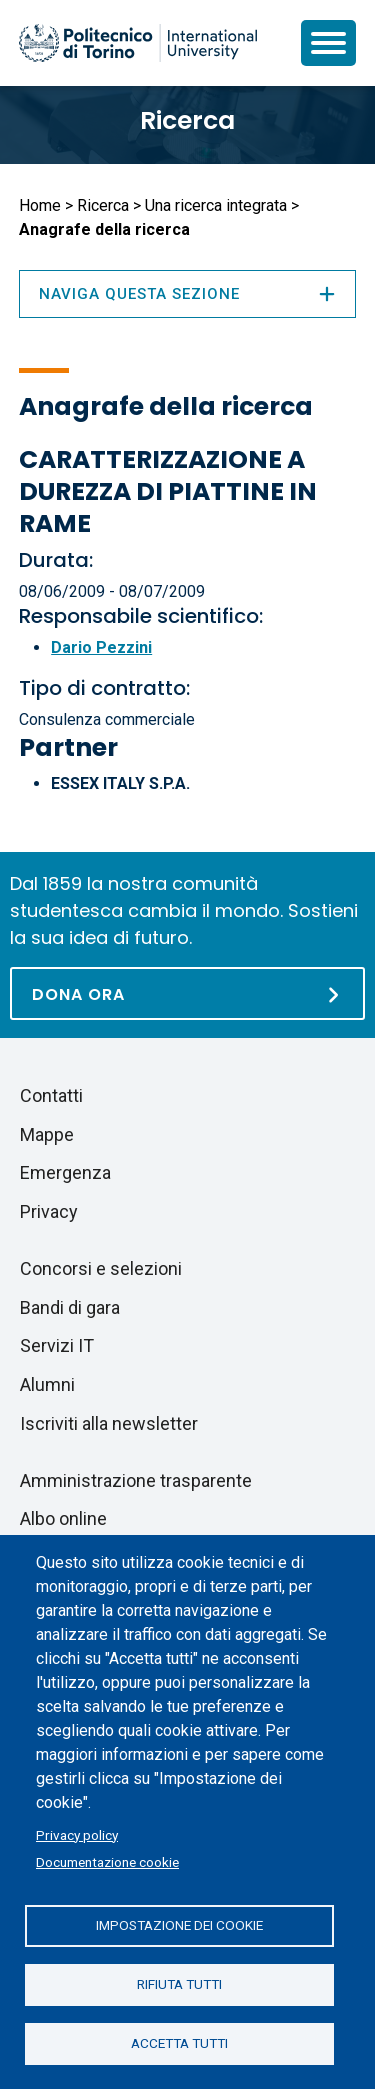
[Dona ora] (187, 993)
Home (40, 205)
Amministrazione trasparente (136, 1480)
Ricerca (187, 120)
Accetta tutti (179, 2043)
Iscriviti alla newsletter (109, 1423)
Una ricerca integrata (216, 205)
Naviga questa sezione (187, 294)
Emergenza (65, 1172)
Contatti (51, 1095)
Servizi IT (57, 1345)
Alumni (47, 1384)
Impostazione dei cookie (179, 1925)
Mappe (47, 1134)
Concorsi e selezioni (101, 1268)
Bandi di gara (70, 1307)
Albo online (63, 1518)
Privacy (49, 1211)
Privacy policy (77, 1835)
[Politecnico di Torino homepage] (138, 43)
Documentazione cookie (107, 1862)
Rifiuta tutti (179, 1984)
